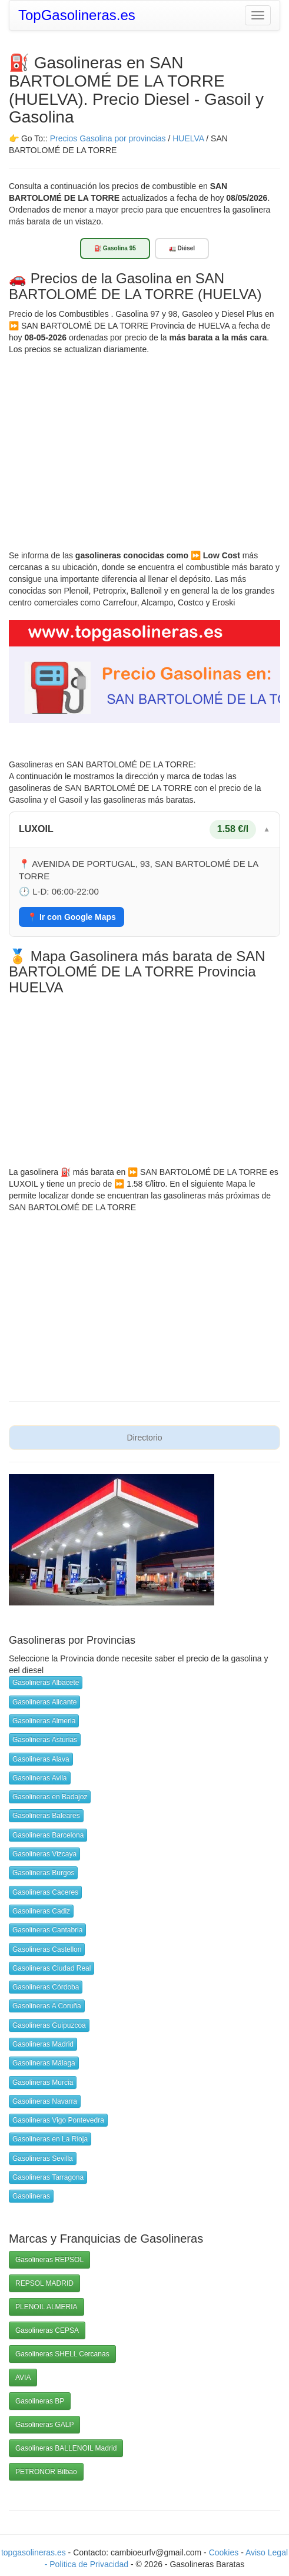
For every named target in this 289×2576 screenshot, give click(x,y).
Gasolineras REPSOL (49, 2260)
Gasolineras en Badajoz (49, 1797)
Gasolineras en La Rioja (50, 2139)
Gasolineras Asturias (44, 1740)
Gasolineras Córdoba (45, 1987)
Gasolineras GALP (44, 2425)
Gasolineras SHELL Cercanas (62, 2354)
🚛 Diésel (182, 248)
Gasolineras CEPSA (47, 2330)
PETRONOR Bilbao (46, 2472)
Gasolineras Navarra (44, 2101)
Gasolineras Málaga (43, 2063)
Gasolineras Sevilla (42, 2158)
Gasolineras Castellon (46, 1949)
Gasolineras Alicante (44, 1702)
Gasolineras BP (39, 2401)
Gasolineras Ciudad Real (51, 1968)
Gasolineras (31, 2196)
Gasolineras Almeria (43, 1721)
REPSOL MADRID (44, 2283)
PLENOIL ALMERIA (46, 2307)
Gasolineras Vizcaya (44, 1854)
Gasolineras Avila (39, 1778)
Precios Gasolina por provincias (108, 138)
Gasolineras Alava (40, 1759)
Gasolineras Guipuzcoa (49, 2025)
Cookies (225, 2552)
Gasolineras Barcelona (48, 1835)
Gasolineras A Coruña (46, 2006)
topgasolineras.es (33, 2552)
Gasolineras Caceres (45, 1892)
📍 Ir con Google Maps (71, 917)
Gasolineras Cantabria (47, 1930)
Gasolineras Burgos (43, 1873)
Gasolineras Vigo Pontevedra (58, 2120)
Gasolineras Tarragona (48, 2177)
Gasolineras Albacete (45, 1682)
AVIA (23, 2377)
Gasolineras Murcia (42, 2082)
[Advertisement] (144, 443)
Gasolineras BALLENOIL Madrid (66, 2448)
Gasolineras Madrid (43, 2044)
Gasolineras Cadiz (41, 1911)
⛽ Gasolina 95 (115, 248)
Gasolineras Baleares (46, 1816)
